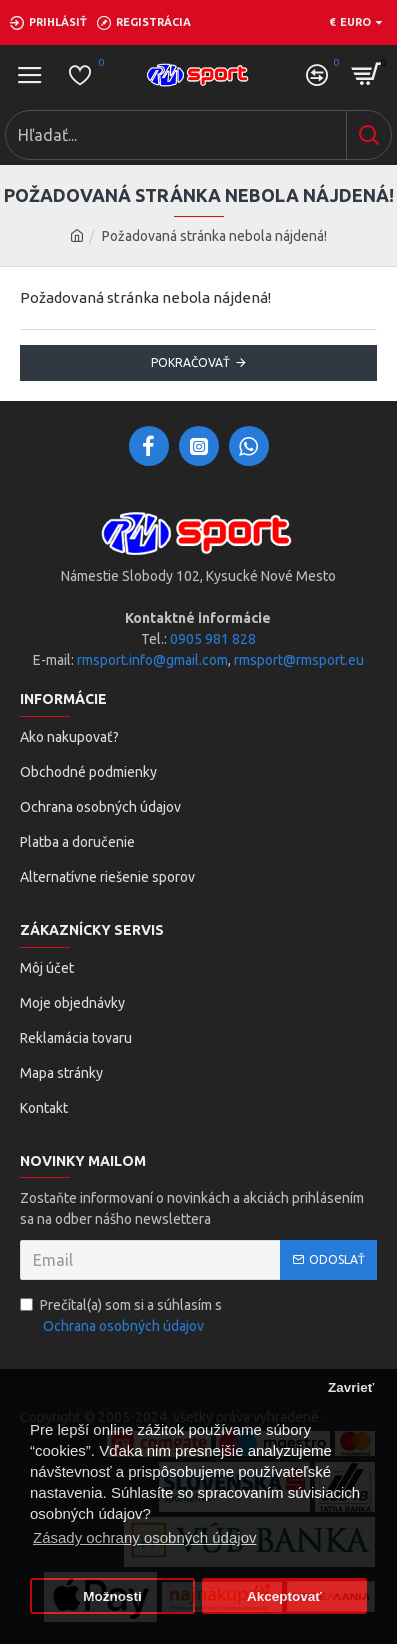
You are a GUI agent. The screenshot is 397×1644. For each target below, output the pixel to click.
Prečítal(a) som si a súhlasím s (121, 1317)
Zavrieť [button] (351, 1387)
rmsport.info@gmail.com (152, 660)
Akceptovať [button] (284, 1596)
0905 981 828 (213, 639)
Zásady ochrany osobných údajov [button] (144, 1537)
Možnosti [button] (112, 1596)
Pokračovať (190, 362)
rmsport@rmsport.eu (299, 660)
